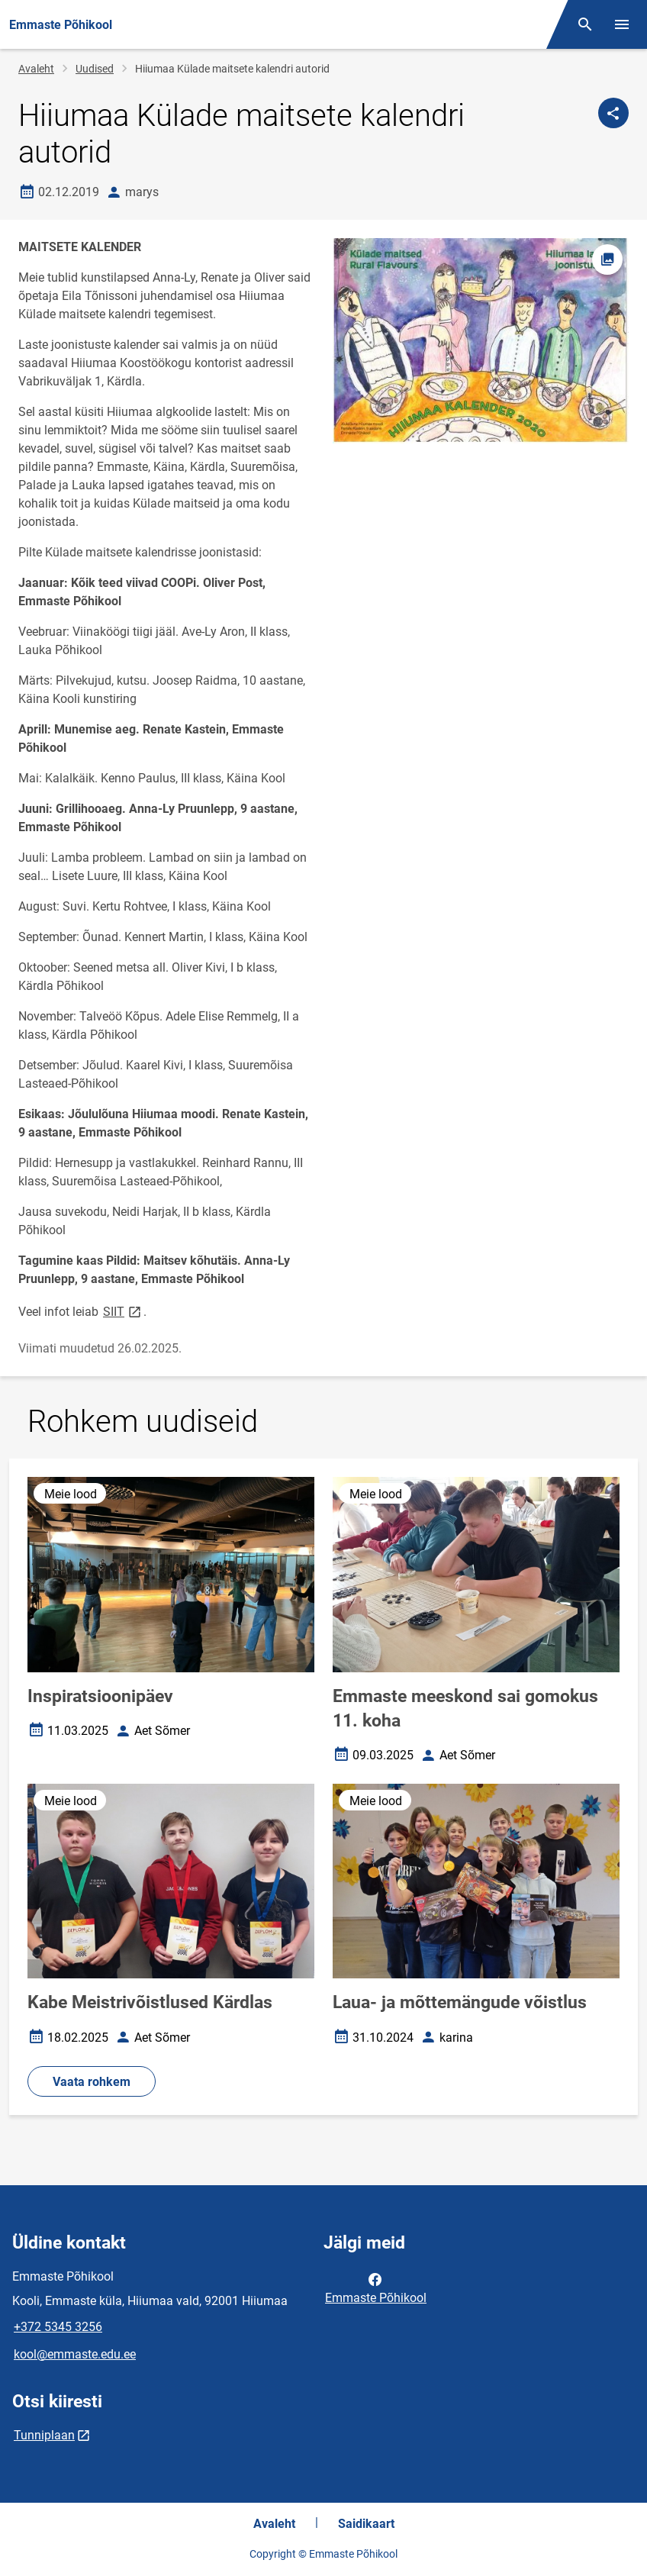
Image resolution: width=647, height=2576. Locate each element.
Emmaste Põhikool (376, 2287)
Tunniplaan (44, 2435)
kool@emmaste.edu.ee (75, 2354)
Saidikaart (366, 2523)
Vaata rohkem (91, 2082)
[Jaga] (613, 113)
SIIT (123, 1311)
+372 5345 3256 (58, 2327)
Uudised (95, 69)
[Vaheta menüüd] (622, 24)
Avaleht (36, 69)
